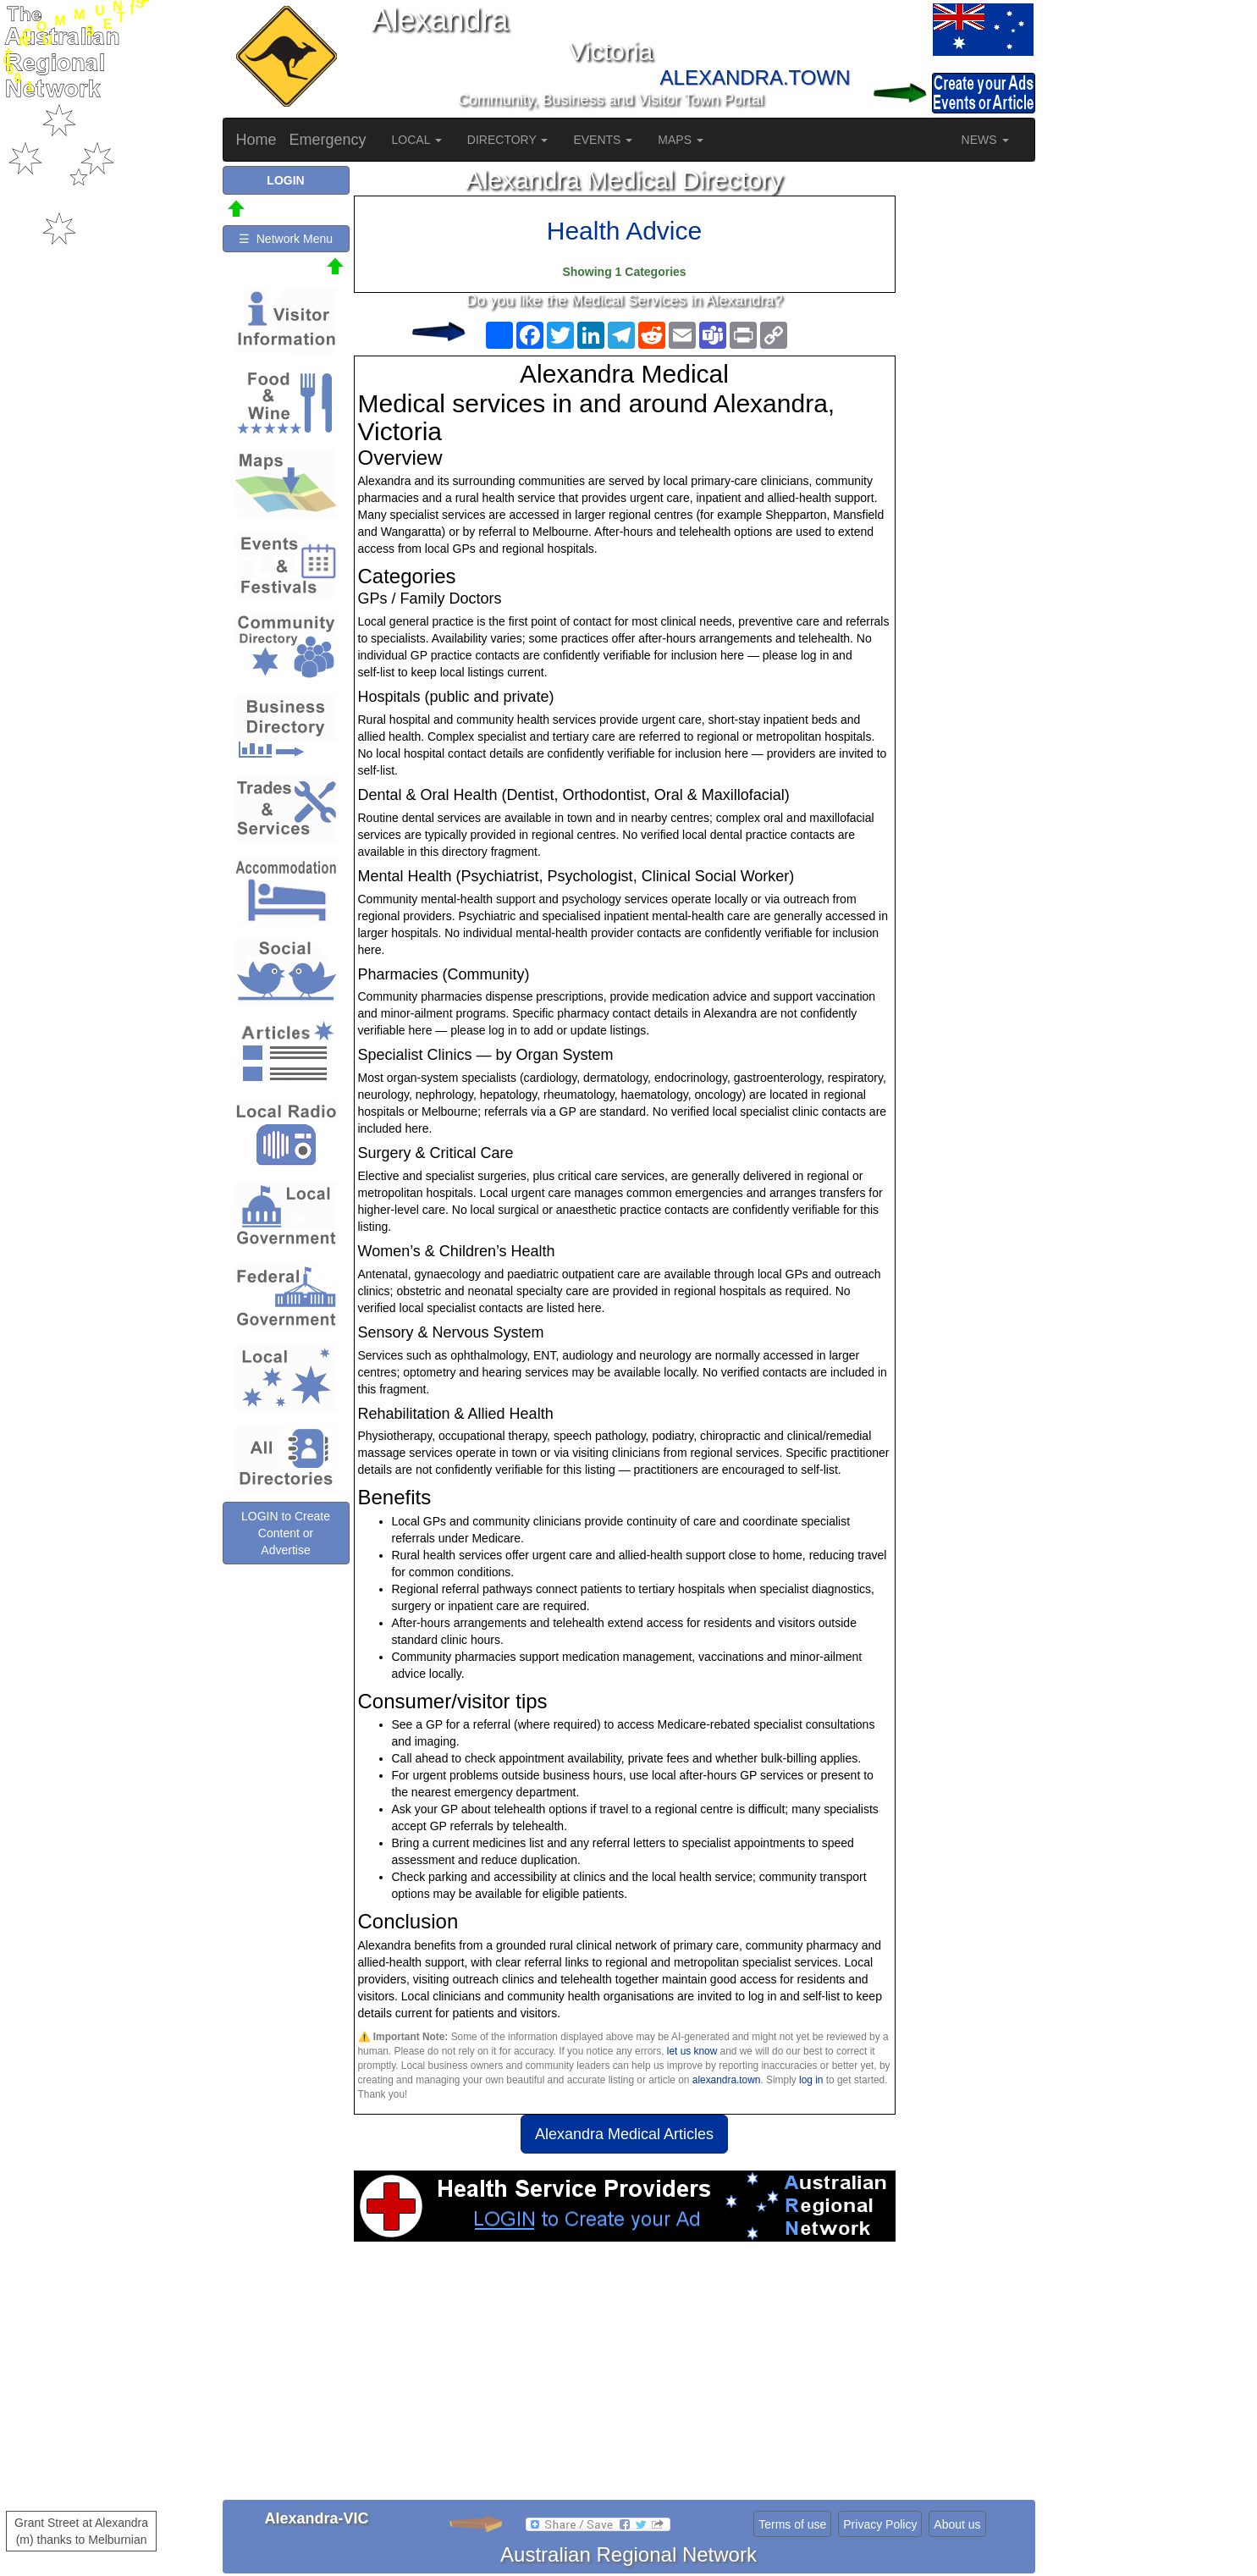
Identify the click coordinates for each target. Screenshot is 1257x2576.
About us (957, 2524)
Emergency (328, 139)
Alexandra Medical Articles (624, 2134)
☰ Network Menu (286, 238)
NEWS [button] (985, 139)
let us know (692, 2051)
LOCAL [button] (417, 139)
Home (256, 139)
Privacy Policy (880, 2524)
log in (811, 2080)
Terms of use (792, 2524)
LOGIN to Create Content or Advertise (285, 1533)
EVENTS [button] (602, 139)
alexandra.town (726, 2080)
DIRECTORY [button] (508, 139)
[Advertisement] (625, 2377)
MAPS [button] (680, 139)
